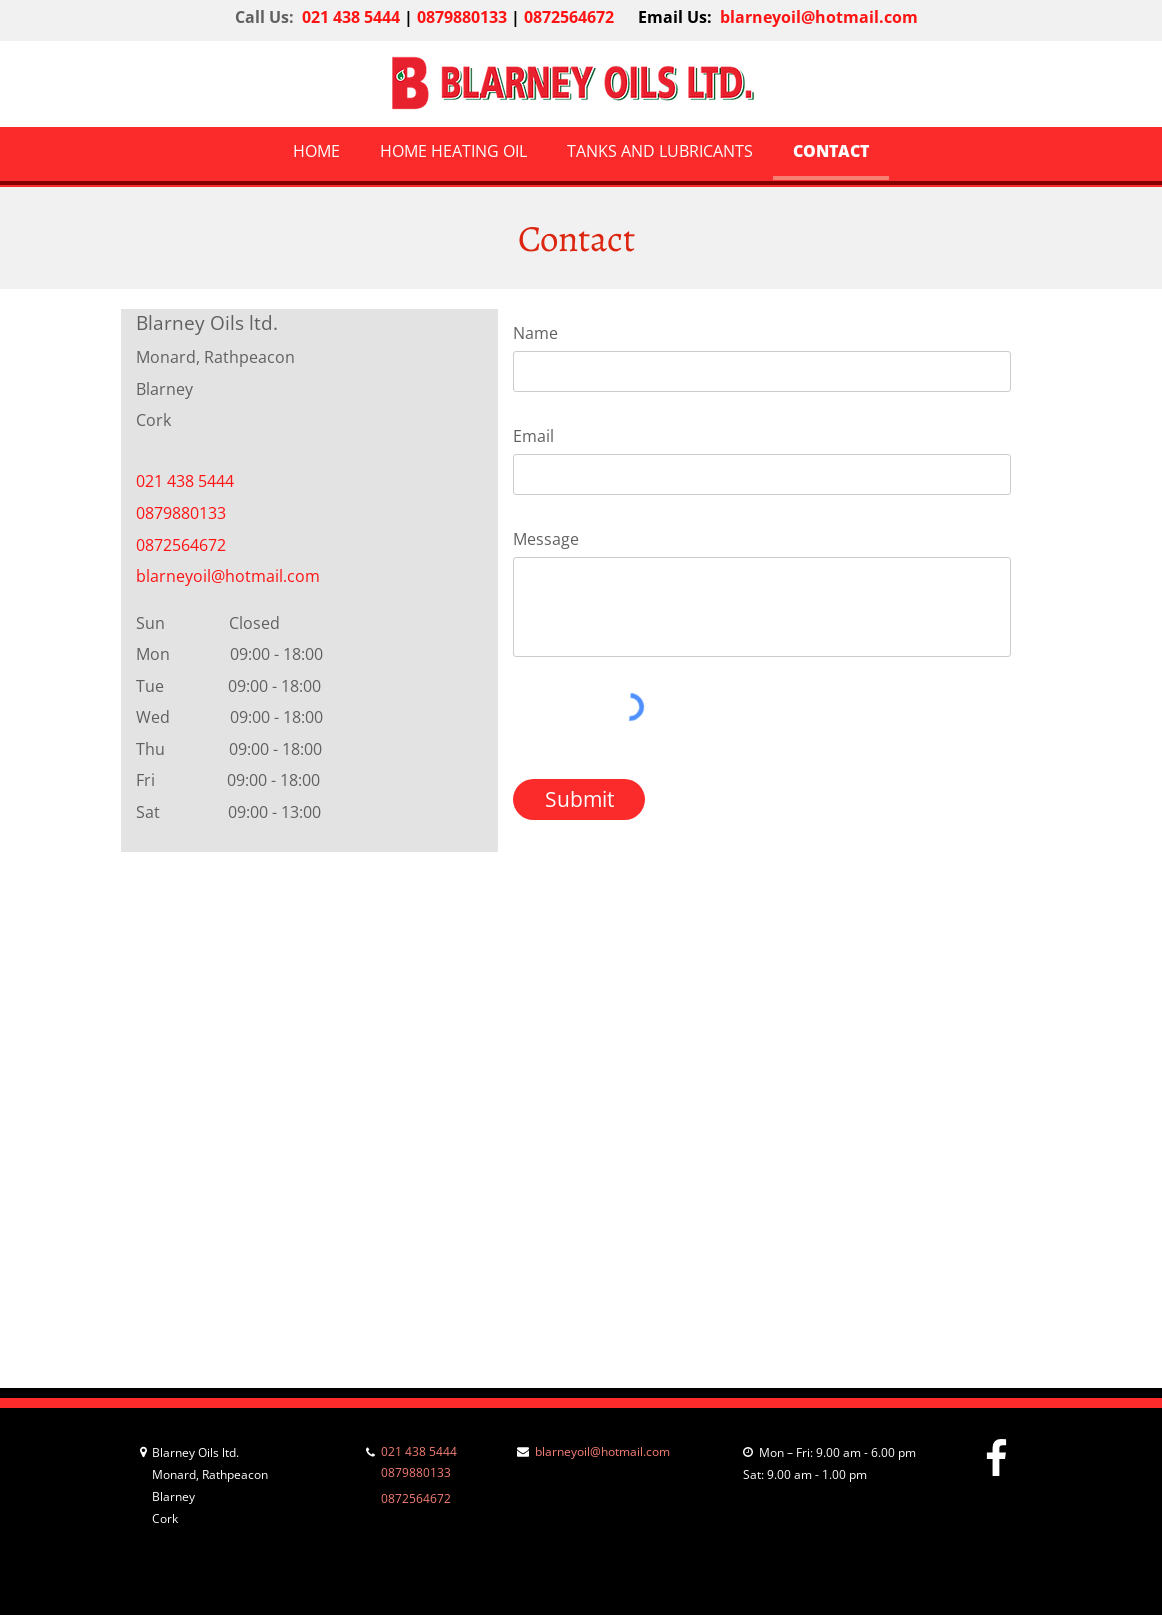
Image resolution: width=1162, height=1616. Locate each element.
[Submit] (579, 799)
